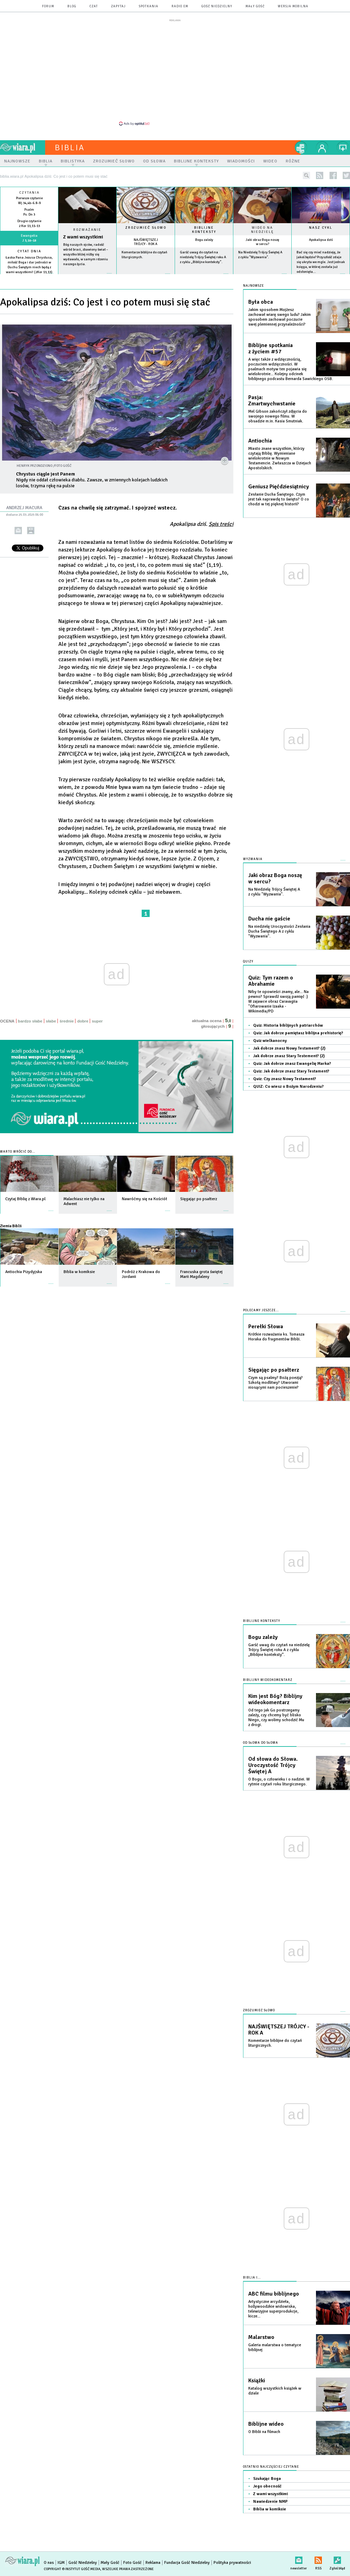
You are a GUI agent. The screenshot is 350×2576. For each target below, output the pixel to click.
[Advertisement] (175, 71)
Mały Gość (255, 6)
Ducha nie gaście (269, 919)
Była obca (260, 302)
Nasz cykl (320, 228)
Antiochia (260, 441)
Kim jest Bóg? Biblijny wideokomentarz (275, 1699)
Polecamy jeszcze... (261, 1310)
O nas (49, 2562)
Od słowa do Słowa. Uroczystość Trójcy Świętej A (273, 1765)
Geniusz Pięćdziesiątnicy (278, 486)
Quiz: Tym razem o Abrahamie (270, 981)
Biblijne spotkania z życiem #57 (270, 348)
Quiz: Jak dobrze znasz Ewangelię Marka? (292, 1063)
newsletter (298, 2559)
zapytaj (118, 6)
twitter (346, 175)
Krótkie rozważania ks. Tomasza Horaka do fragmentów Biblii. (276, 1337)
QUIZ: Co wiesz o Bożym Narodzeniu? (288, 1086)
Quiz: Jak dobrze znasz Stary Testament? (291, 1071)
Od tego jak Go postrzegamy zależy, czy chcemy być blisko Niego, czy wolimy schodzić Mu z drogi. (276, 1717)
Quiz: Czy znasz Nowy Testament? (284, 1078)
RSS (318, 2559)
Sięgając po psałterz (273, 1370)
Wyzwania (252, 859)
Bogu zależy (204, 240)
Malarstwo (261, 2337)
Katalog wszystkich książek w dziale (274, 2391)
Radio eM (180, 6)
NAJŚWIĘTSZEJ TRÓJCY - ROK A (146, 242)
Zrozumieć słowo (145, 228)
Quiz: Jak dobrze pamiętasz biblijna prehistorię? (298, 1033)
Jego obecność (267, 2486)
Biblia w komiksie (269, 2509)
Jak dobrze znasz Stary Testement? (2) (289, 1056)
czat (94, 6)
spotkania (148, 6)
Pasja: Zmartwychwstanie (271, 400)
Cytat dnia (29, 251)
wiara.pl (22, 147)
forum (48, 6)
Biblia (70, 147)
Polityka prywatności (232, 2562)
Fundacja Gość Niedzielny (187, 2562)
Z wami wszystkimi (83, 237)
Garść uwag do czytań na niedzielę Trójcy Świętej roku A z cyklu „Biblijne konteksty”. (203, 257)
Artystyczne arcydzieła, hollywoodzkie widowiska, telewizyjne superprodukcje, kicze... (273, 2309)
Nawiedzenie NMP (270, 2501)
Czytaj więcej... (87, 276)
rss (319, 175)
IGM (61, 2562)
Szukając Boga (267, 2478)
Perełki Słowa (265, 1326)
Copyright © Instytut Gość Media (72, 2569)
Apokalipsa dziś (321, 240)
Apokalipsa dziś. (201, 524)
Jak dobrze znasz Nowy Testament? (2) (289, 1048)
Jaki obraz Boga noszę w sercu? (262, 242)
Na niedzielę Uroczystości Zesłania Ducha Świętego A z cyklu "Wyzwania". (279, 931)
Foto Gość (132, 2562)
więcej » (29, 277)
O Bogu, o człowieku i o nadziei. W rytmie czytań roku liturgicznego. (279, 1782)
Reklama (152, 2562)
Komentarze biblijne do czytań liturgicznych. (275, 2043)
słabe (51, 1021)
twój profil (322, 147)
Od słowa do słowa (260, 1743)
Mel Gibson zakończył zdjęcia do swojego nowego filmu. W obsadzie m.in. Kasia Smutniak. (277, 416)
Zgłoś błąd (337, 2559)
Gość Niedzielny (216, 6)
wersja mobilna (293, 6)
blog (71, 6)
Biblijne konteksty (204, 230)
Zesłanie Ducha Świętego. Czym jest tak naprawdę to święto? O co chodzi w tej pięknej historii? (278, 499)
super (97, 1021)
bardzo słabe (30, 1021)
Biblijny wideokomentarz (267, 1680)
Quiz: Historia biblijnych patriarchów (288, 1025)
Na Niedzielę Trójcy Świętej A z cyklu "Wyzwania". (274, 892)
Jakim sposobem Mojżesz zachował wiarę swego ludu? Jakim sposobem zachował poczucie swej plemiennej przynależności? (279, 317)
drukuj (30, 530)
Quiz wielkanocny (270, 1040)
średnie (66, 1021)
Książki (256, 2380)
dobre (82, 1021)
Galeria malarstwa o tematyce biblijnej (274, 2347)
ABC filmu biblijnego (273, 2294)
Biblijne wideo (266, 2424)
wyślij (18, 530)
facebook (333, 175)
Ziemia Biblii (11, 1225)
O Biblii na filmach (264, 2431)
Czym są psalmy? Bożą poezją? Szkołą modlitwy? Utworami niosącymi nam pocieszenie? (275, 1382)
